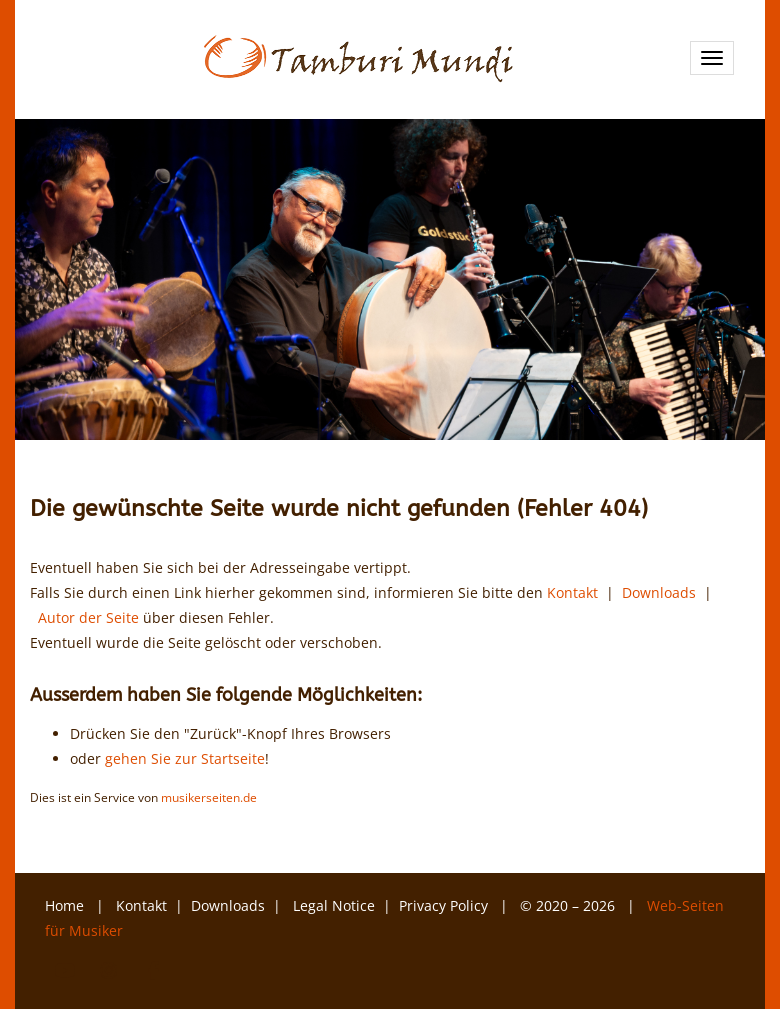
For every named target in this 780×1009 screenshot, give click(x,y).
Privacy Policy (445, 905)
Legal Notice (334, 905)
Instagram (109, 971)
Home (64, 905)
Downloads (659, 592)
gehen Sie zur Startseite (185, 758)
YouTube (65, 971)
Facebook (153, 971)
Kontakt (572, 592)
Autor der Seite (88, 617)
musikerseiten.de (209, 797)
